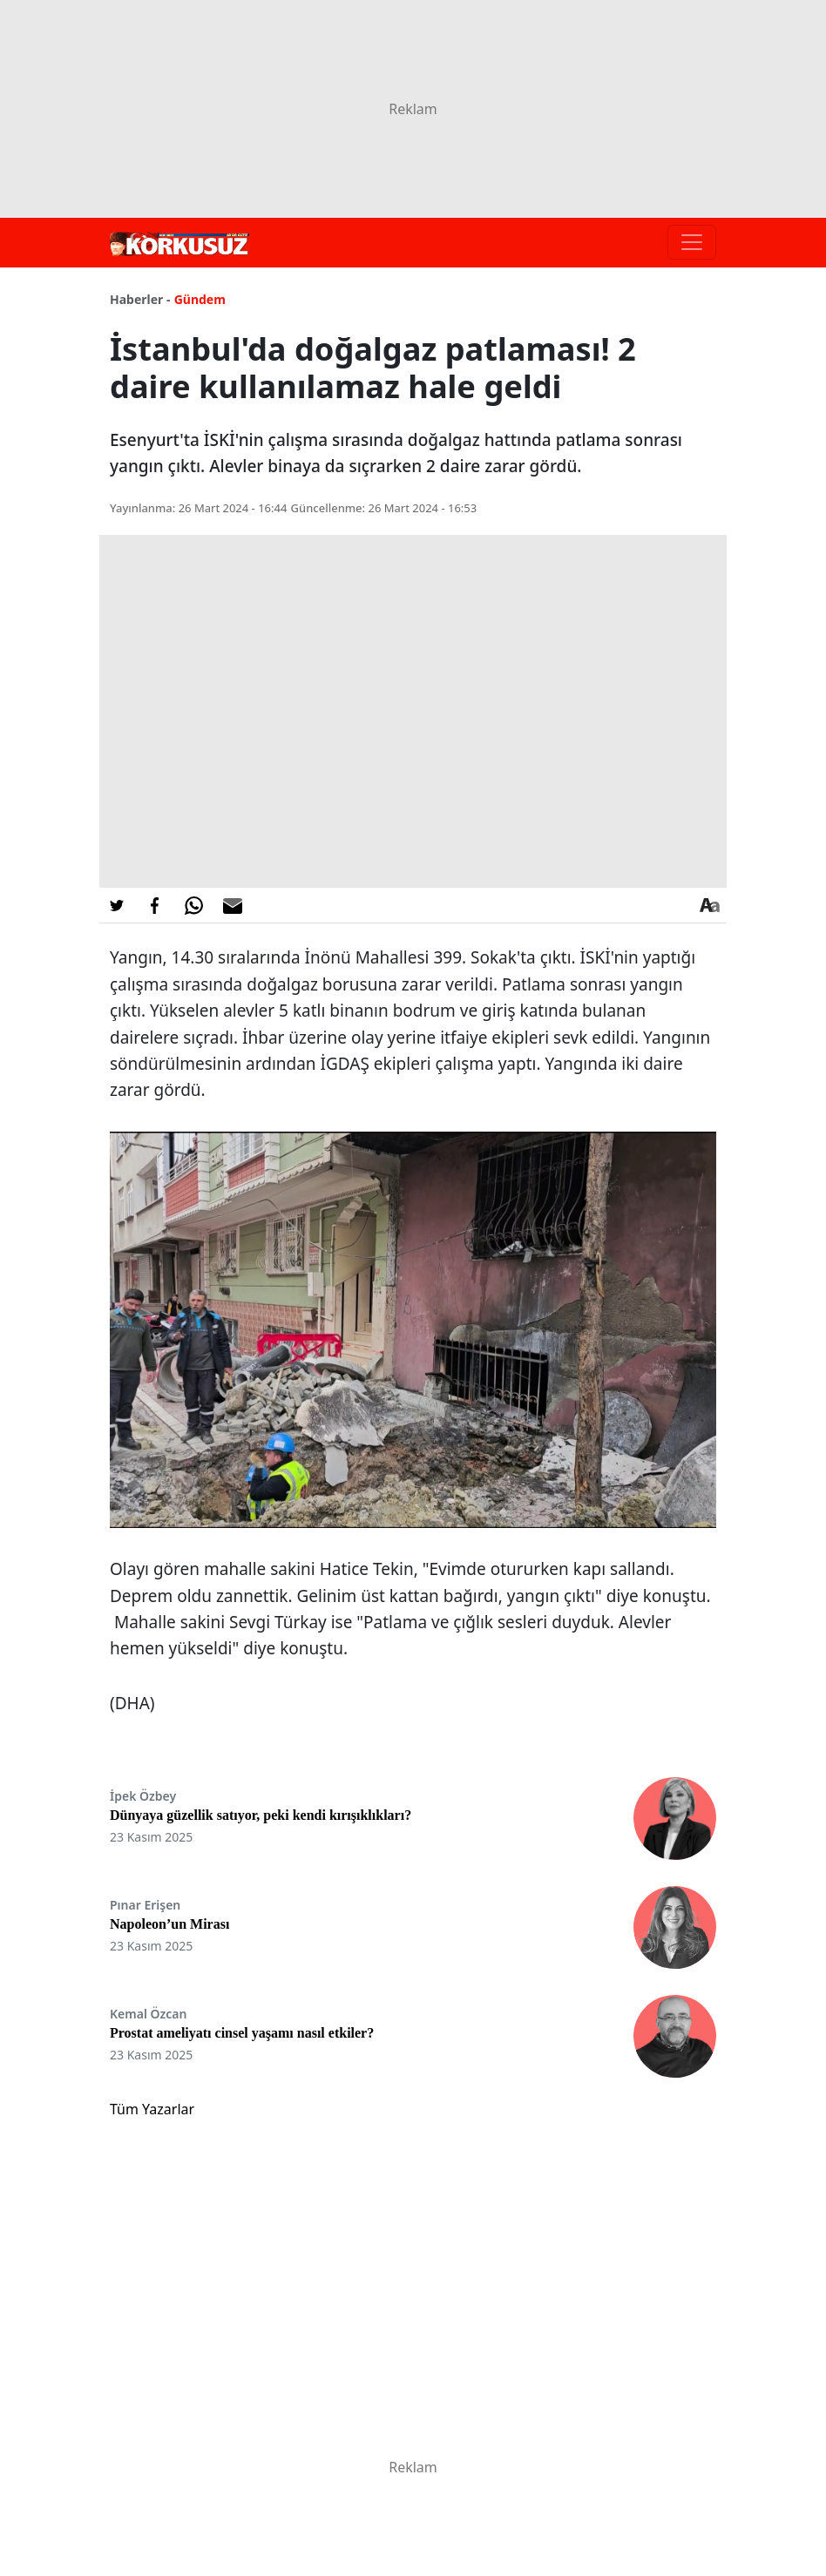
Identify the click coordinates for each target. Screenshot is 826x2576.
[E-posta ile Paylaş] (232, 905)
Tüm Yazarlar (152, 2109)
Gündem (200, 299)
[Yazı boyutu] (709, 905)
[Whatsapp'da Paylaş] (193, 905)
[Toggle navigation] (691, 242)
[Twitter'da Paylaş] (116, 905)
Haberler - (140, 299)
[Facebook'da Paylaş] (155, 905)
